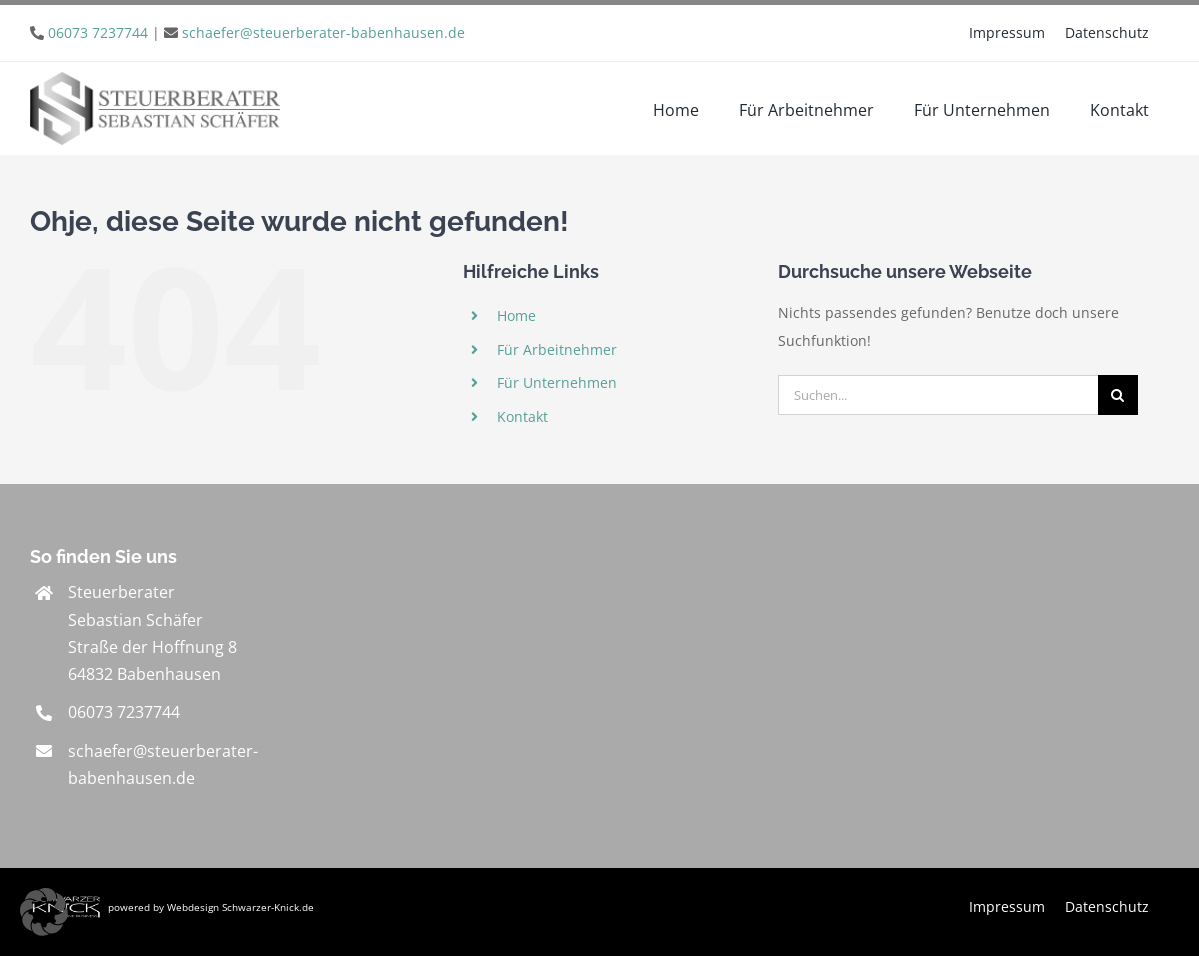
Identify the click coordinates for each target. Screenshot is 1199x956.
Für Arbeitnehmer (557, 349)
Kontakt (522, 416)
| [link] (256, 32)
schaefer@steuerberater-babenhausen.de (323, 32)
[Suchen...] (938, 395)
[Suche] (1118, 395)
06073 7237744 (98, 32)
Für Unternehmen (557, 382)
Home (516, 315)
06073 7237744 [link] (124, 712)
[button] (44, 912)
